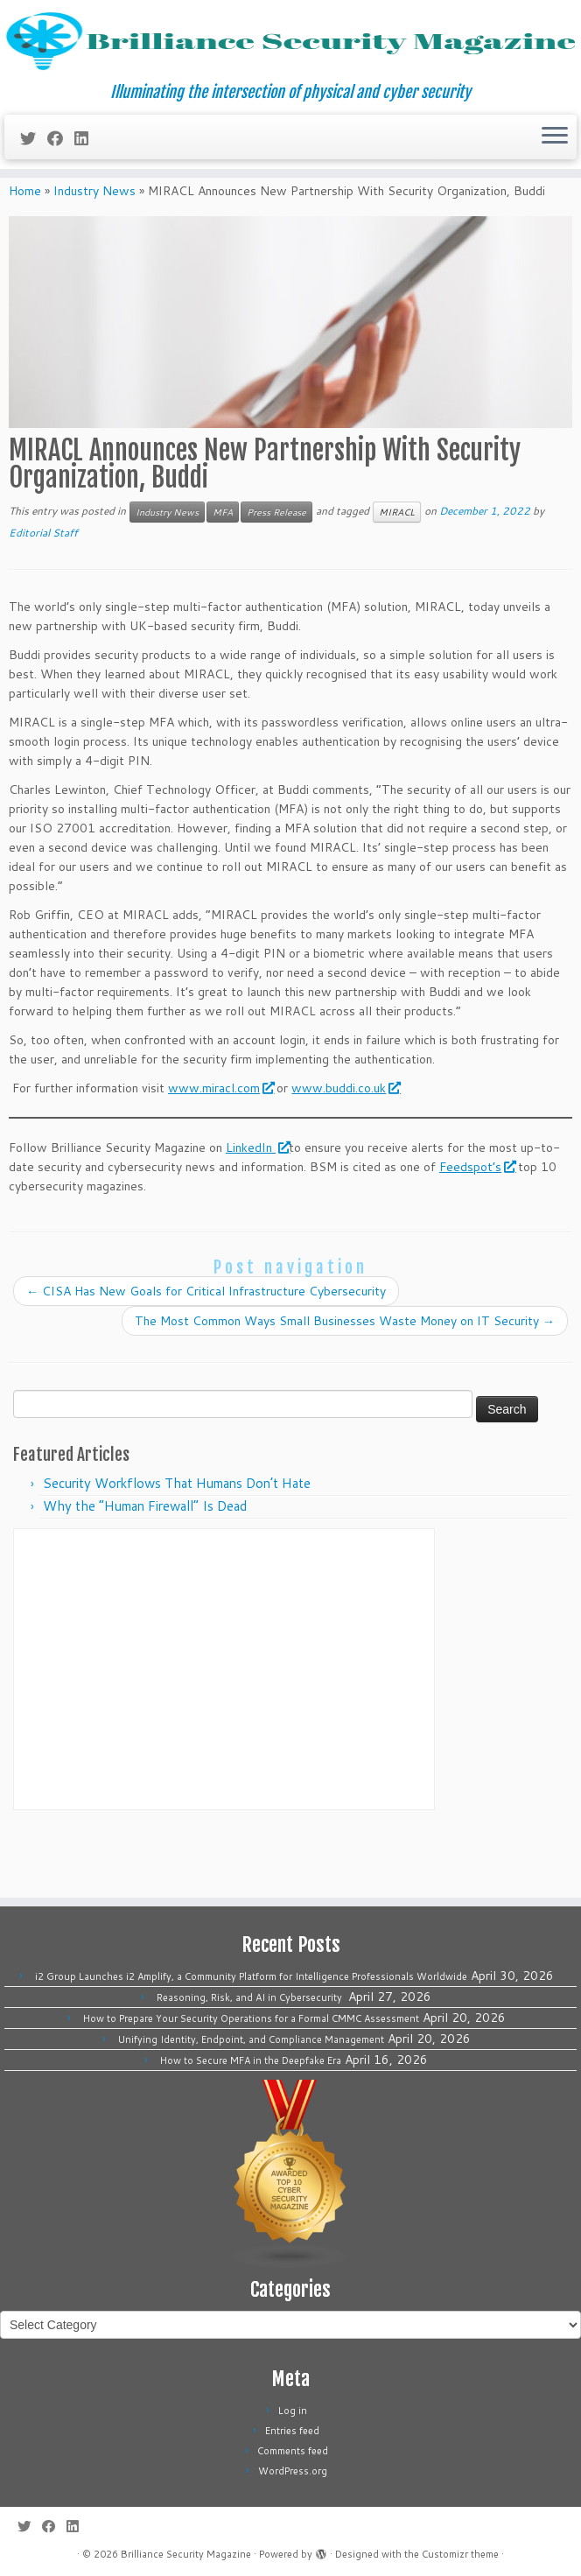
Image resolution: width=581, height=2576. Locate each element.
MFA (223, 576)
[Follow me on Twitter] (33, 184)
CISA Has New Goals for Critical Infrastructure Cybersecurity (206, 1356)
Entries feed (292, 2431)
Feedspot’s (476, 1230)
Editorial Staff (43, 596)
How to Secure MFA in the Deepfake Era (250, 2060)
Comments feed (292, 2451)
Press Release (276, 576)
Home (25, 255)
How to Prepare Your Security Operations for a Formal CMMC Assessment (251, 2018)
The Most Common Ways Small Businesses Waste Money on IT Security (345, 1385)
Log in (292, 2411)
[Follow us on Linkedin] (87, 184)
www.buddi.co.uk (345, 1152)
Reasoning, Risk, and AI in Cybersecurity (251, 1997)
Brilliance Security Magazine (186, 2554)
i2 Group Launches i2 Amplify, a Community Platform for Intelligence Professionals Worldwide (251, 1976)
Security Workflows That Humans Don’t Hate (177, 1548)
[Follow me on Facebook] (60, 184)
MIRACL (397, 576)
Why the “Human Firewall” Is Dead (145, 1571)
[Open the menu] (555, 184)
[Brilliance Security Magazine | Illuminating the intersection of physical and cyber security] (290, 65)
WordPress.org (292, 2471)
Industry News (94, 255)
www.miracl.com (220, 1152)
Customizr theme (460, 2554)
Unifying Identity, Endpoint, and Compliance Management (251, 2039)
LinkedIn (257, 1211)
